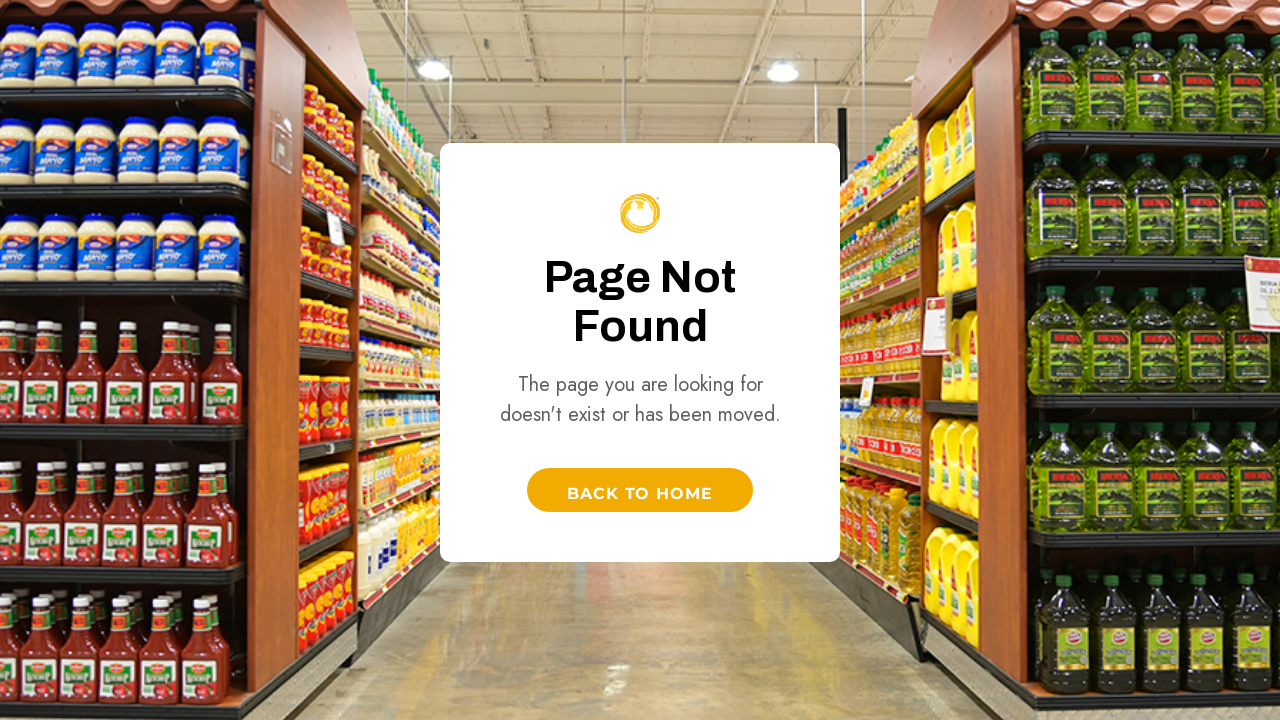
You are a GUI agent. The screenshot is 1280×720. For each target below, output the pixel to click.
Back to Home (640, 493)
